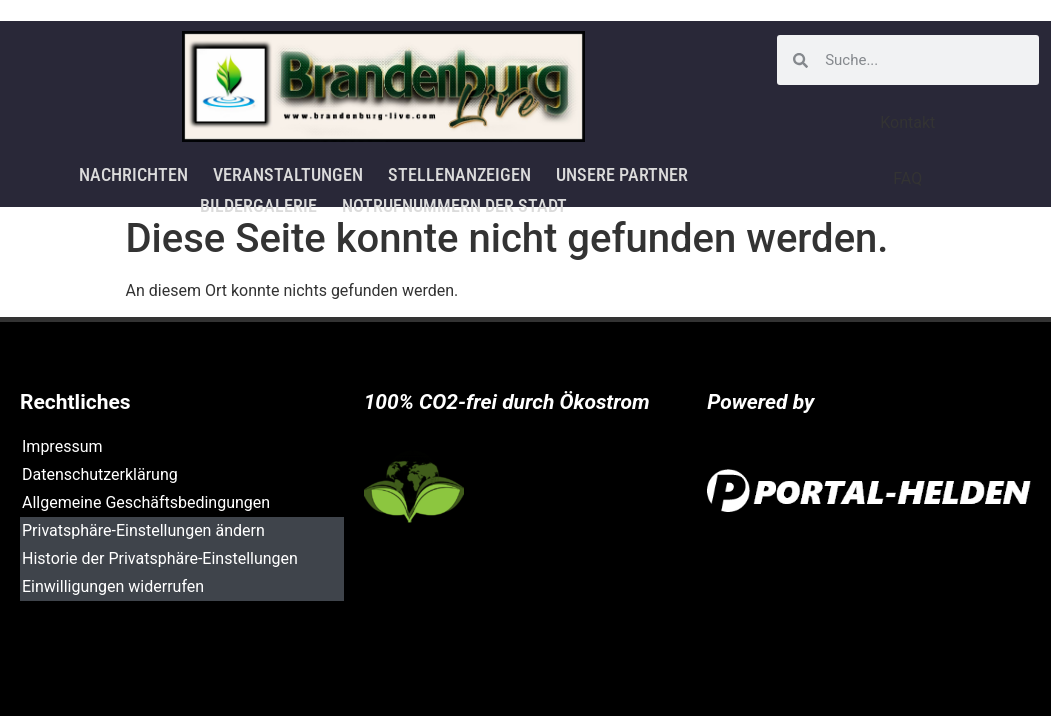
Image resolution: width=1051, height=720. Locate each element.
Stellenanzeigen (458, 173)
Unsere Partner (620, 173)
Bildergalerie (258, 200)
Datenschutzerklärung (100, 474)
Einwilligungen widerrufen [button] (113, 586)
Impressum (62, 446)
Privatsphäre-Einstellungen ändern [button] (143, 530)
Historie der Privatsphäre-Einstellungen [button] (160, 558)
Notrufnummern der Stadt (453, 200)
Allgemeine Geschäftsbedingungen (146, 502)
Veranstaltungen (288, 173)
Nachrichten (134, 173)
